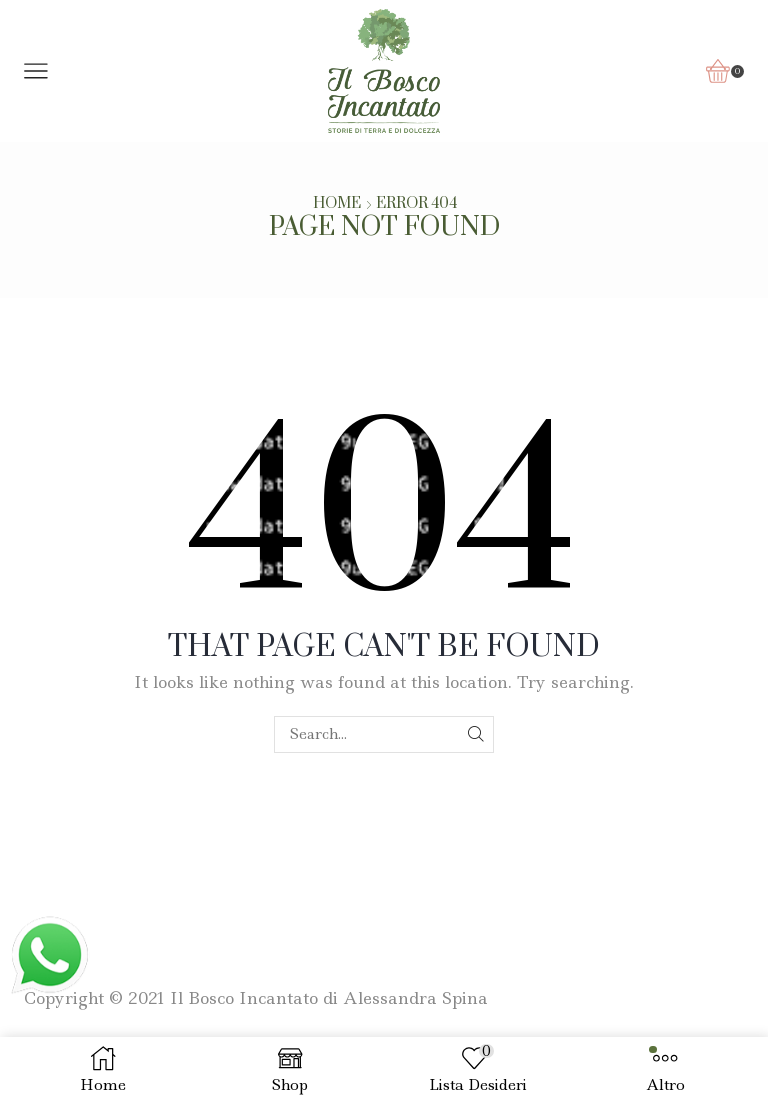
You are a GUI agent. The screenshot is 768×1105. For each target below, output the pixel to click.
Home (337, 204)
